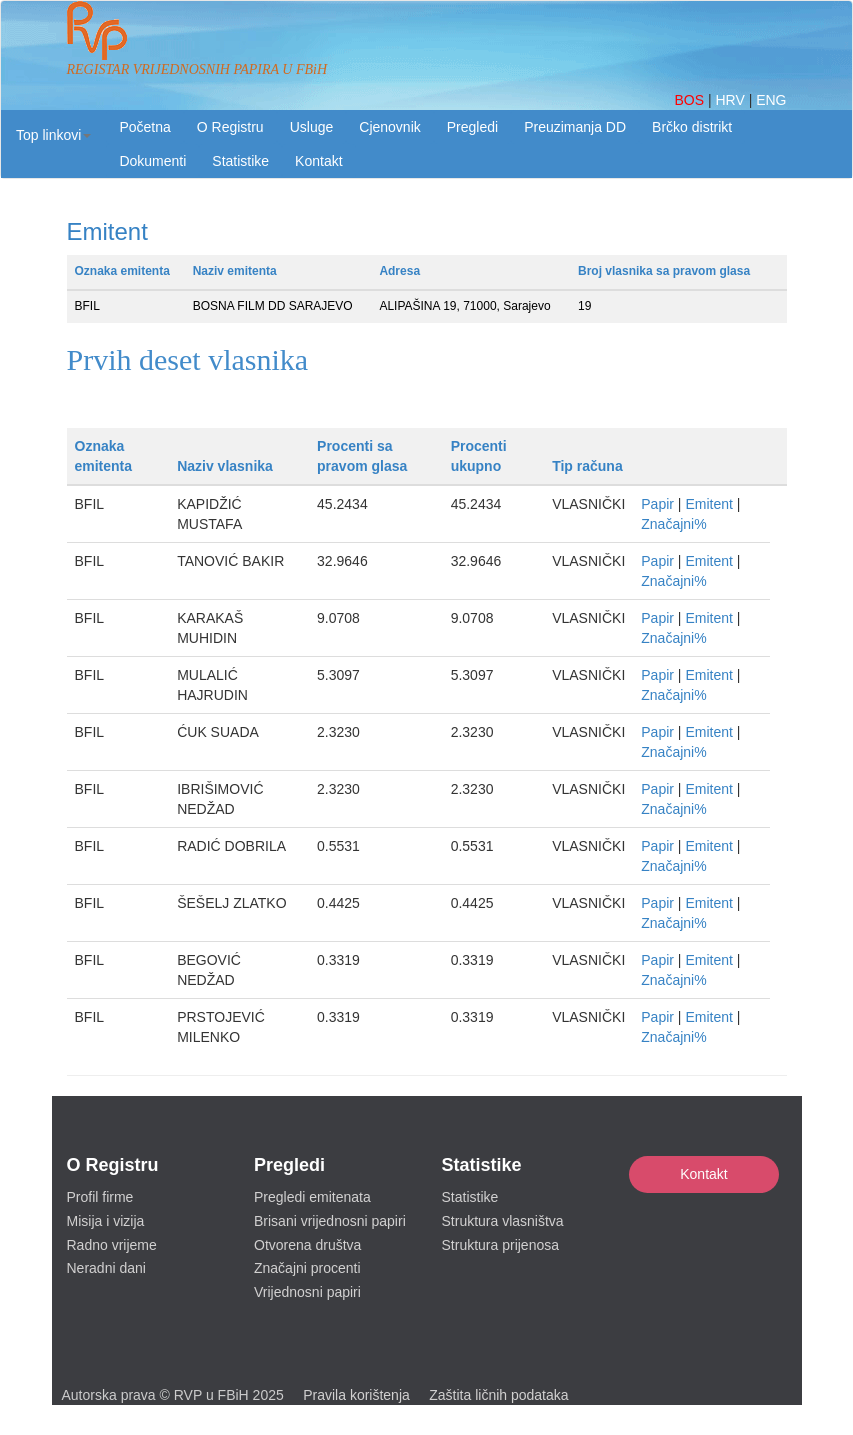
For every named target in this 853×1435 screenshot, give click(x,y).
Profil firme (100, 1197)
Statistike (240, 161)
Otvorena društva (307, 1245)
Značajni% (673, 524)
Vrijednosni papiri (307, 1292)
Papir (657, 504)
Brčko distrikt (692, 127)
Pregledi (472, 127)
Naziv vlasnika (225, 466)
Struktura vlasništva (503, 1221)
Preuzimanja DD (575, 127)
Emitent (708, 504)
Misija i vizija (106, 1221)
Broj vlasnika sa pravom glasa (664, 271)
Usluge (312, 127)
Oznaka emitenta (122, 271)
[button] (53, 135)
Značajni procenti (307, 1268)
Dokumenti (152, 161)
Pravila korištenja (356, 1395)
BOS (690, 100)
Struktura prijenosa (501, 1245)
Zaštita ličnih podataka (498, 1395)
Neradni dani (106, 1268)
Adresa (399, 271)
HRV (731, 100)
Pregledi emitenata (312, 1197)
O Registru (230, 127)
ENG (771, 100)
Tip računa (587, 466)
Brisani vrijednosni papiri (330, 1221)
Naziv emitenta (235, 271)
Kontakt (703, 1174)
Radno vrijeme (112, 1245)
